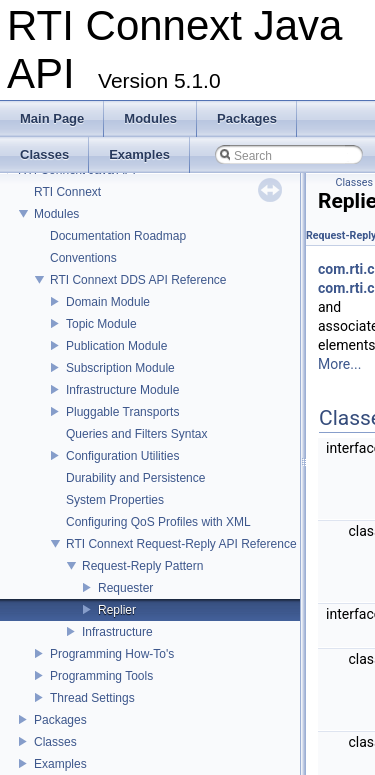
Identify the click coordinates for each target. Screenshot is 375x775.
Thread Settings (92, 698)
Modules (56, 214)
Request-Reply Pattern (142, 566)
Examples (60, 764)
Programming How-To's (112, 654)
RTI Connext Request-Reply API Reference (181, 544)
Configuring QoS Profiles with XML (158, 522)
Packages (60, 720)
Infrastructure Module (122, 390)
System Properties (115, 500)
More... (339, 364)
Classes (55, 742)
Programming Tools (101, 676)
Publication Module (116, 346)
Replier (117, 610)
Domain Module (108, 302)
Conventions (83, 258)
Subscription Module (120, 368)
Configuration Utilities (122, 456)
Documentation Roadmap (118, 236)
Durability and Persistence (135, 478)
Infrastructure (117, 632)
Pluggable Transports (122, 412)
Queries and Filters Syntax (136, 434)
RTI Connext (67, 192)
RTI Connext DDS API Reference (138, 280)
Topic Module (101, 324)
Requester (125, 588)
